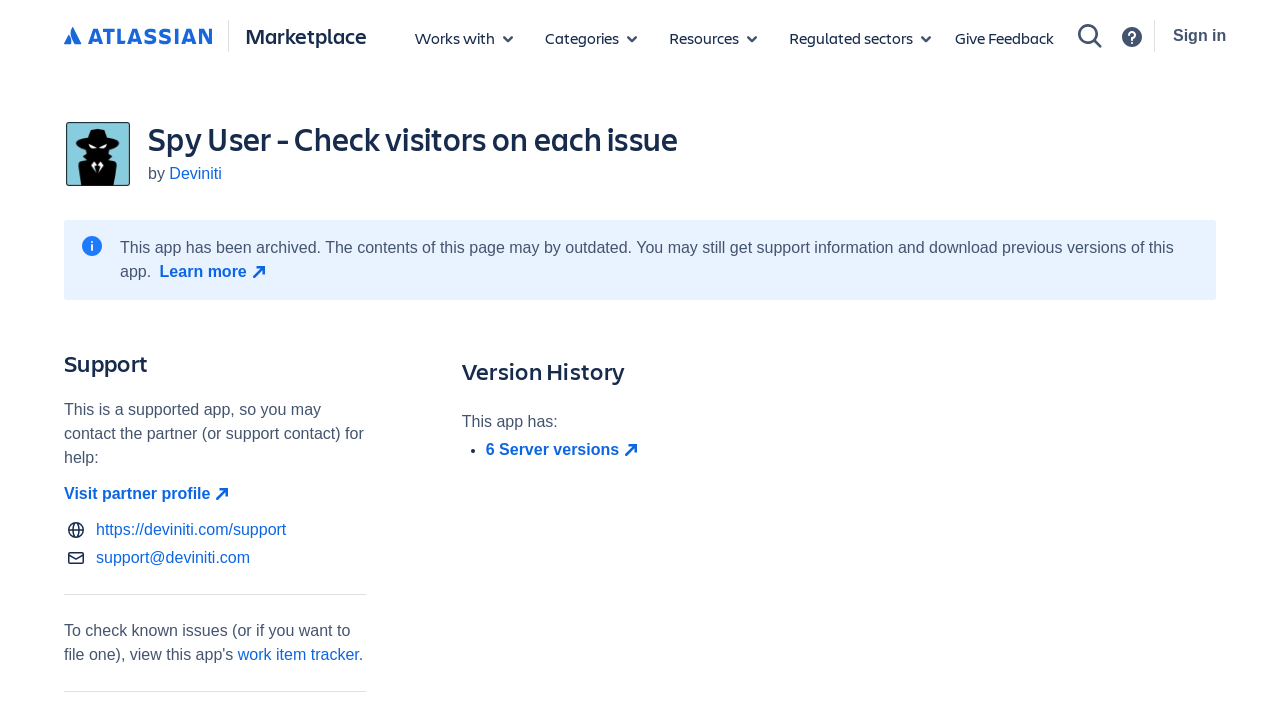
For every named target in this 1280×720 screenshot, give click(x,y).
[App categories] (591, 38)
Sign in (1199, 35)
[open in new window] (851, 450)
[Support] (1132, 37)
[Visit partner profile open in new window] (215, 494)
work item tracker (298, 654)
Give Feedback (1004, 37)
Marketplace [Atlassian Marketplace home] (306, 35)
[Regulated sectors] (860, 38)
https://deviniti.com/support (191, 529)
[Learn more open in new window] (215, 272)
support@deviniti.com (173, 557)
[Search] (1090, 36)
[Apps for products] (464, 38)
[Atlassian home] (138, 37)
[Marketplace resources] (713, 38)
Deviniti (195, 173)
